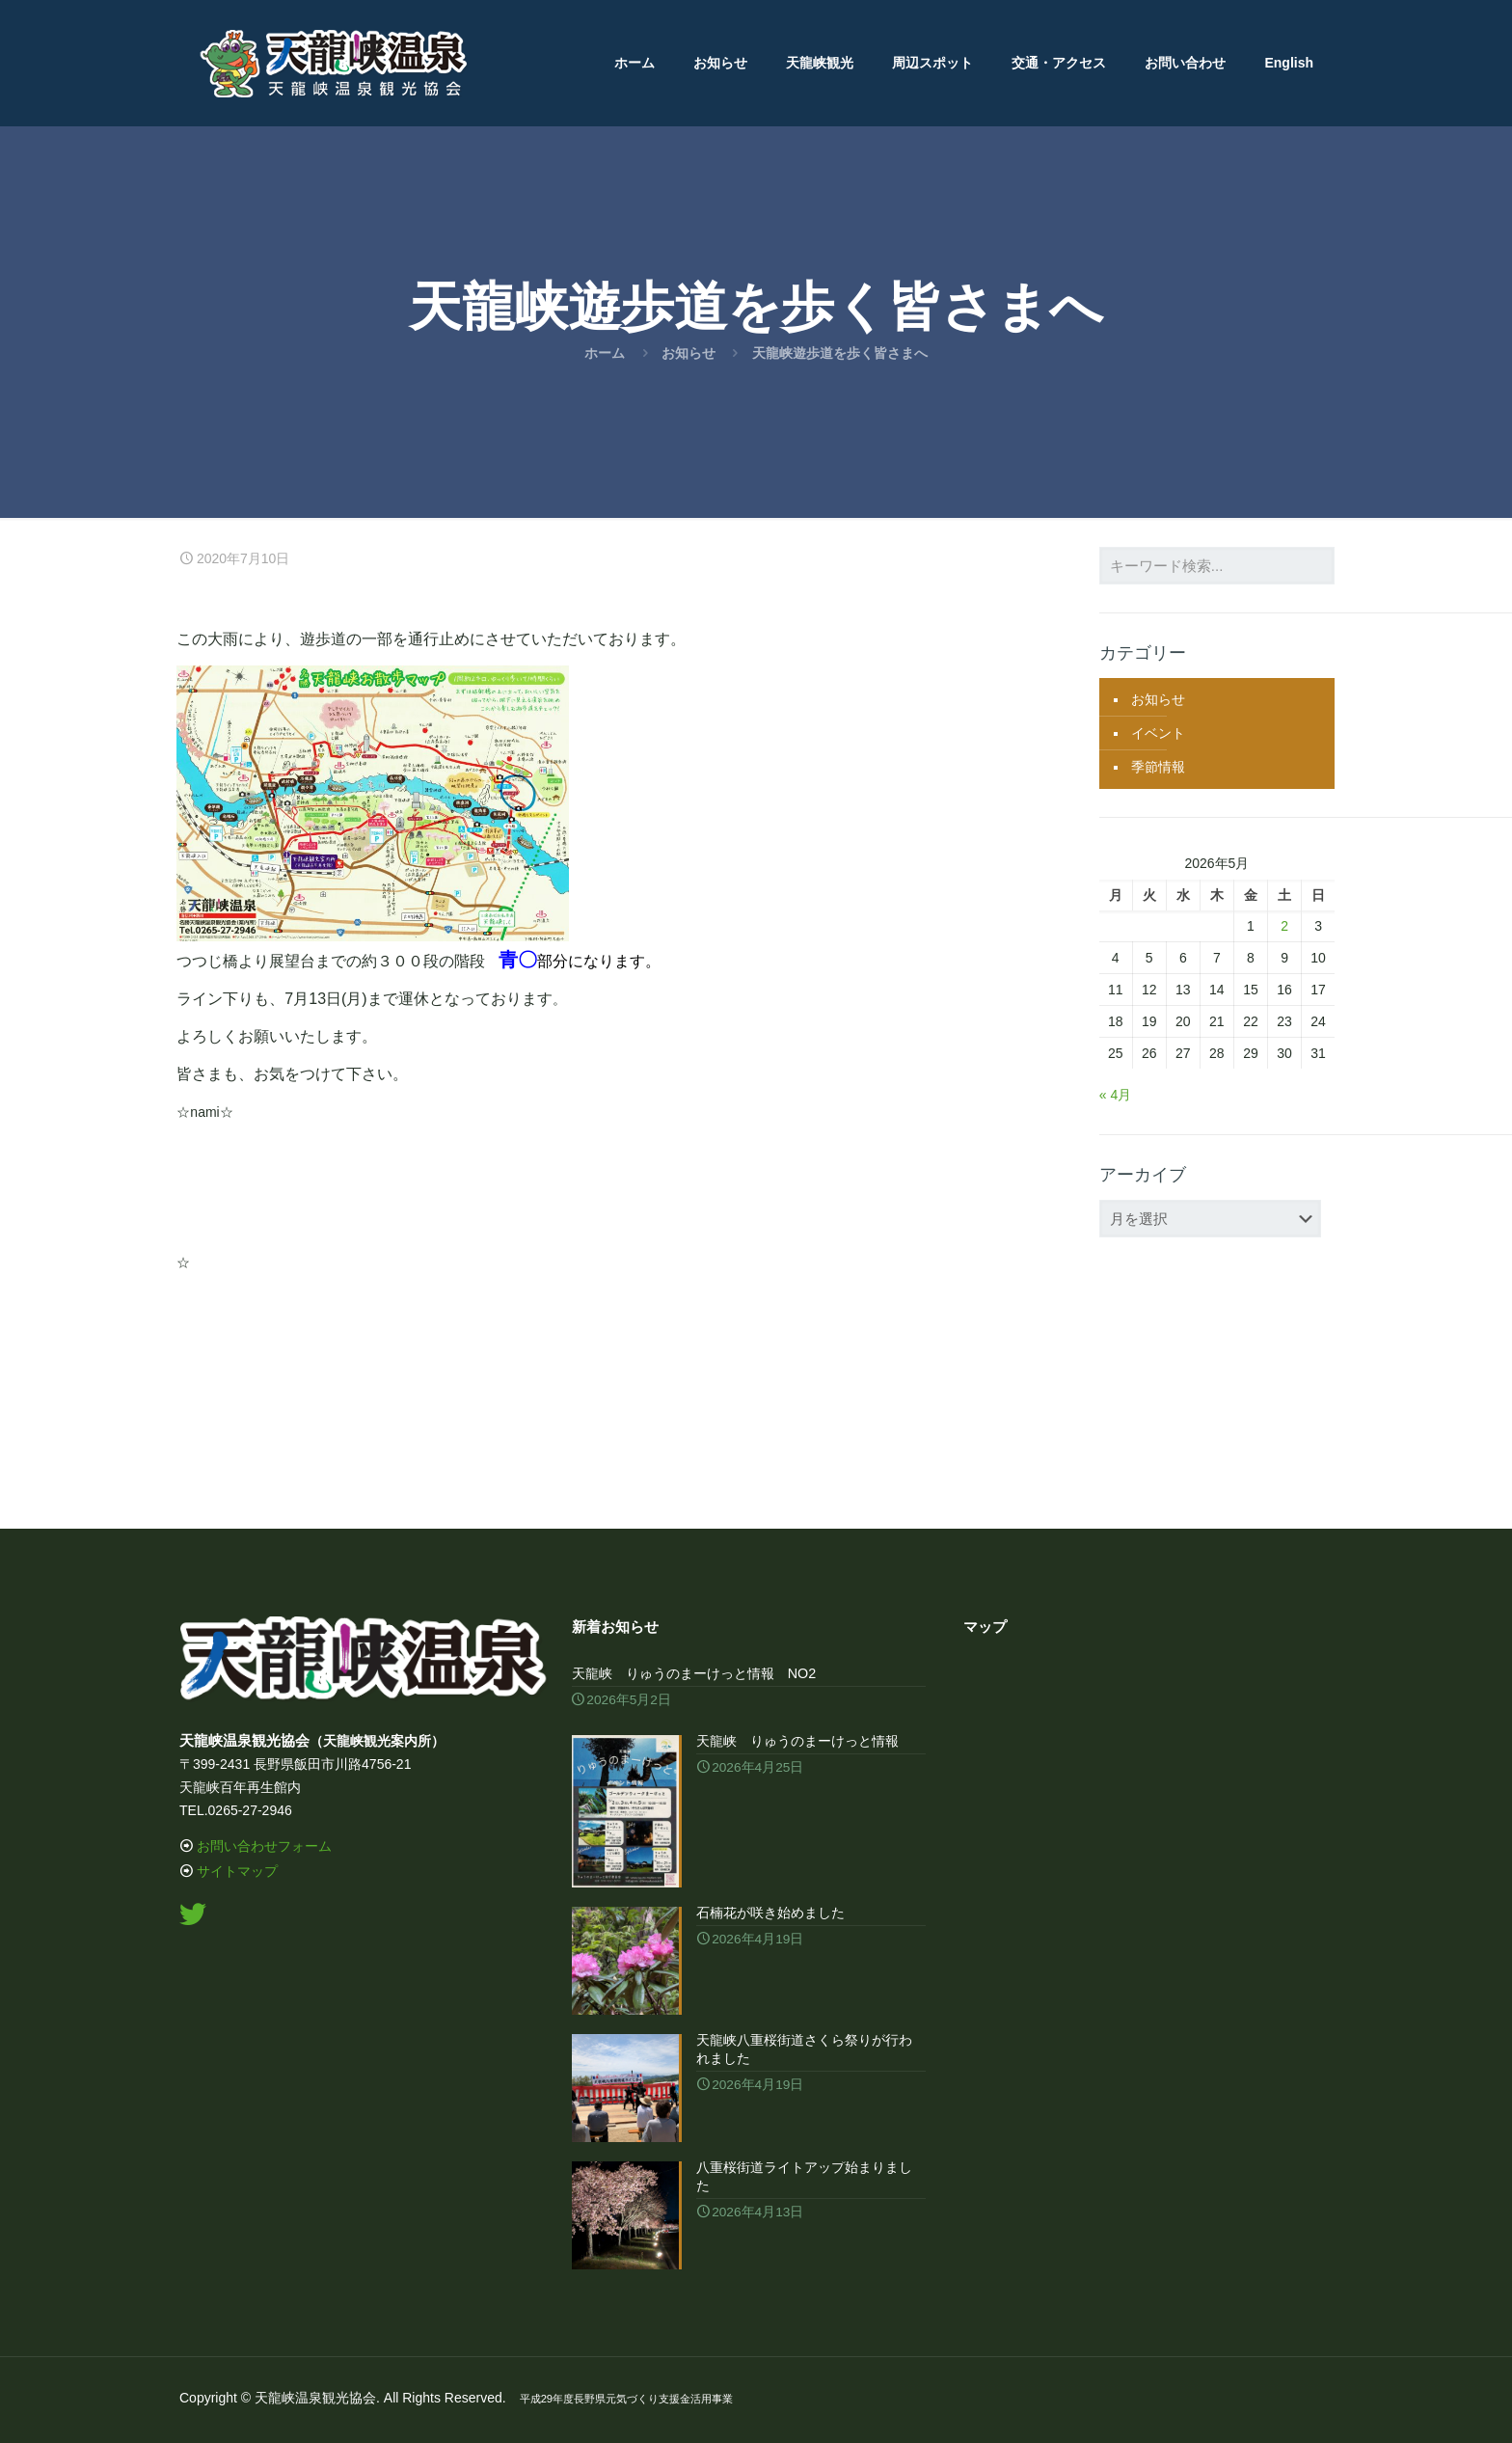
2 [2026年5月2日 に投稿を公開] (1284, 926)
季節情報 (1158, 766)
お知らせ (689, 353)
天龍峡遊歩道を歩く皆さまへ (840, 353)
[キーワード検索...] (1217, 565)
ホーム (604, 353)
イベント (1158, 733)
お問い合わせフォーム (264, 1846)
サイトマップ (237, 1871)
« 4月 (1115, 1094)
